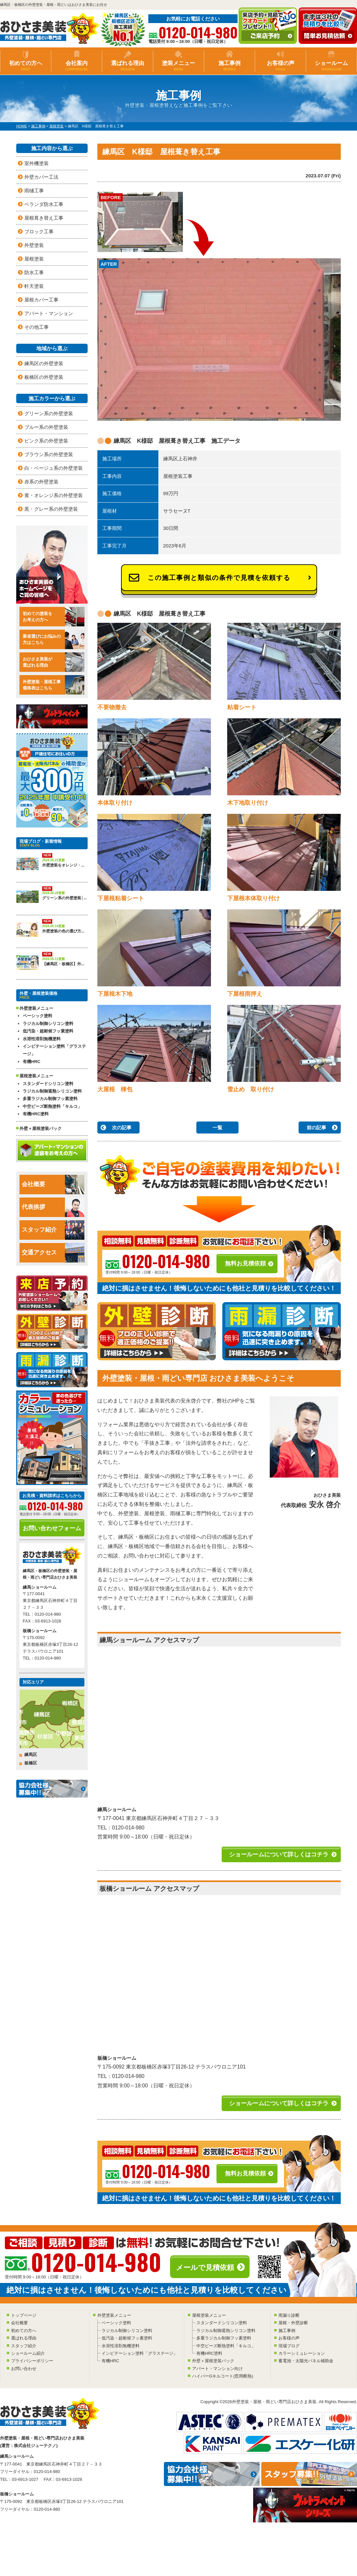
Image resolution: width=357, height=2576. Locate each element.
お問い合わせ (23, 2368)
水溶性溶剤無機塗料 (42, 1038)
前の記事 (316, 1127)
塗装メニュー (178, 65)
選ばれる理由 (127, 65)
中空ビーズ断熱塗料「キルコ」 (52, 1106)
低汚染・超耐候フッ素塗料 (48, 1031)
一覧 (217, 1127)
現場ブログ (289, 2345)
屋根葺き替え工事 (43, 218)
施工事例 (229, 65)
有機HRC (31, 1061)
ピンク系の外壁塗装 (46, 440)
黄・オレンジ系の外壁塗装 (53, 495)
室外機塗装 (36, 163)
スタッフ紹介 (53, 1230)
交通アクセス (53, 1252)
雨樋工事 (34, 190)
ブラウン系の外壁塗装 (48, 454)
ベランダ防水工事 (43, 204)
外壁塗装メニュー (114, 2315)
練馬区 (30, 1754)
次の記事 (121, 1127)
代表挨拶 (53, 1207)
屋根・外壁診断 (293, 2322)
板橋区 (30, 1763)
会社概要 (53, 1184)
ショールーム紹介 (28, 2353)
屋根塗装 (34, 259)
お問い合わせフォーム (52, 1528)
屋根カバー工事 (41, 299)
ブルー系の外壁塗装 (46, 427)
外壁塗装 (34, 245)
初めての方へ (25, 65)
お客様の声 (280, 65)
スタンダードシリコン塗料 (48, 1083)
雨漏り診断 (289, 2315)
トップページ (23, 2315)
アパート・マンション (48, 313)
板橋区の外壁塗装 (43, 377)
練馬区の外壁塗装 (43, 363)
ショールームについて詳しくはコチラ (278, 1854)
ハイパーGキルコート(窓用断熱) (222, 2376)
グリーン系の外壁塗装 (48, 413)
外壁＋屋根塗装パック (40, 1128)
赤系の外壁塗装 (41, 481)
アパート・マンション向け (217, 2368)
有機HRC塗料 (36, 1113)
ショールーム (331, 65)
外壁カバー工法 (41, 177)
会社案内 (76, 65)
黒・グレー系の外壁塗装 (51, 509)
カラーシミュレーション (301, 2353)
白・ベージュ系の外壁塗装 (53, 468)
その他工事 (36, 327)
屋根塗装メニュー (209, 2315)
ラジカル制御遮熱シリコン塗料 (52, 1091)
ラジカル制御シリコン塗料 (48, 1023)
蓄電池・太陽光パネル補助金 (305, 2360)
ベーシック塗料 (37, 1015)
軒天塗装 (34, 286)
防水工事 (34, 272)
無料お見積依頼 (245, 1263)
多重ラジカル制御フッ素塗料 (50, 1098)
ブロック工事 (39, 231)
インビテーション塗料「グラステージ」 (54, 1050)
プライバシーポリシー (32, 2360)
